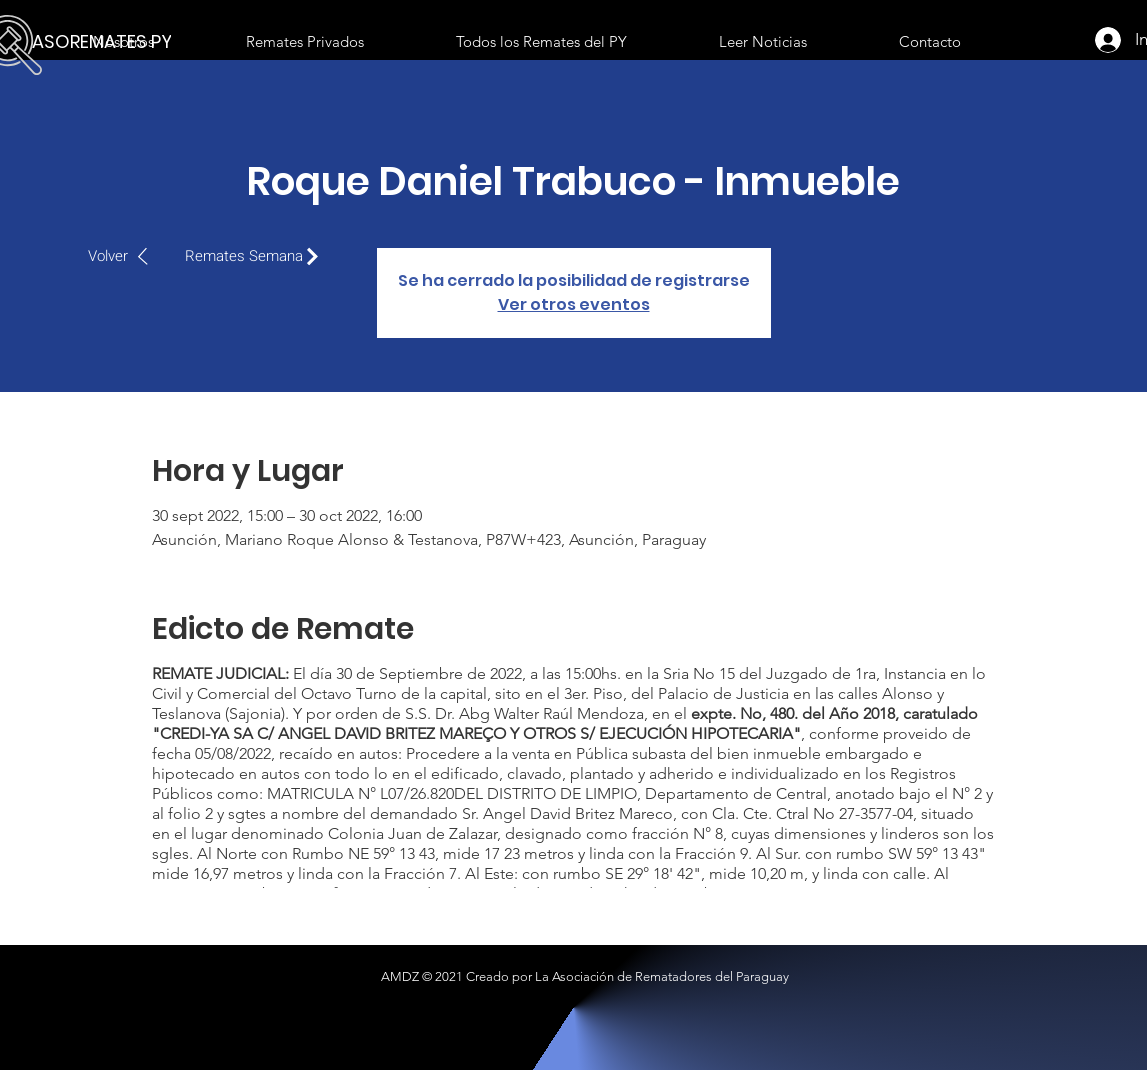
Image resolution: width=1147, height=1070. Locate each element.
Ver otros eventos (574, 304)
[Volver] (128, 256)
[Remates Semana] (257, 256)
